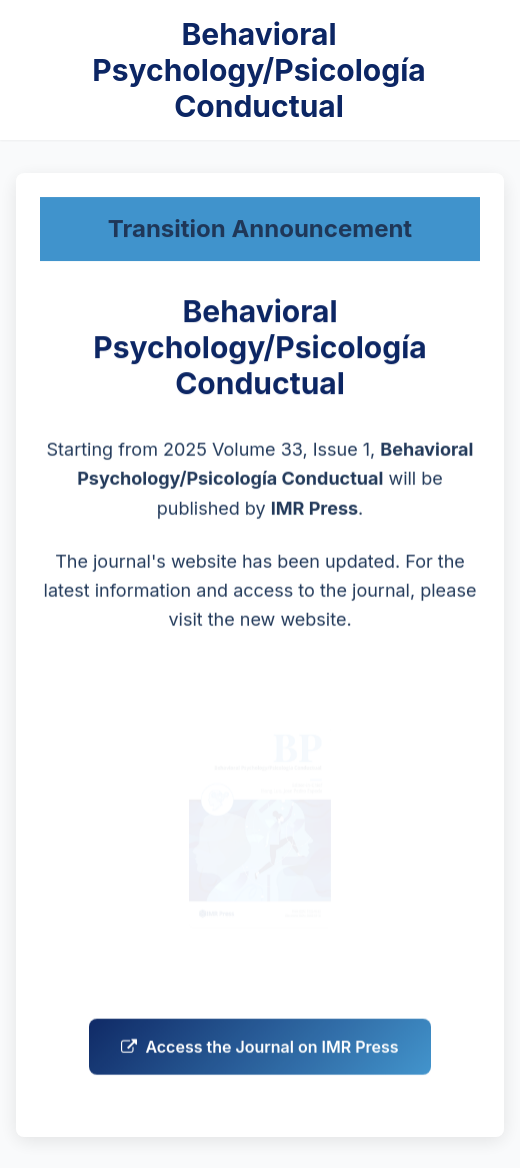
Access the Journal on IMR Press (259, 1050)
